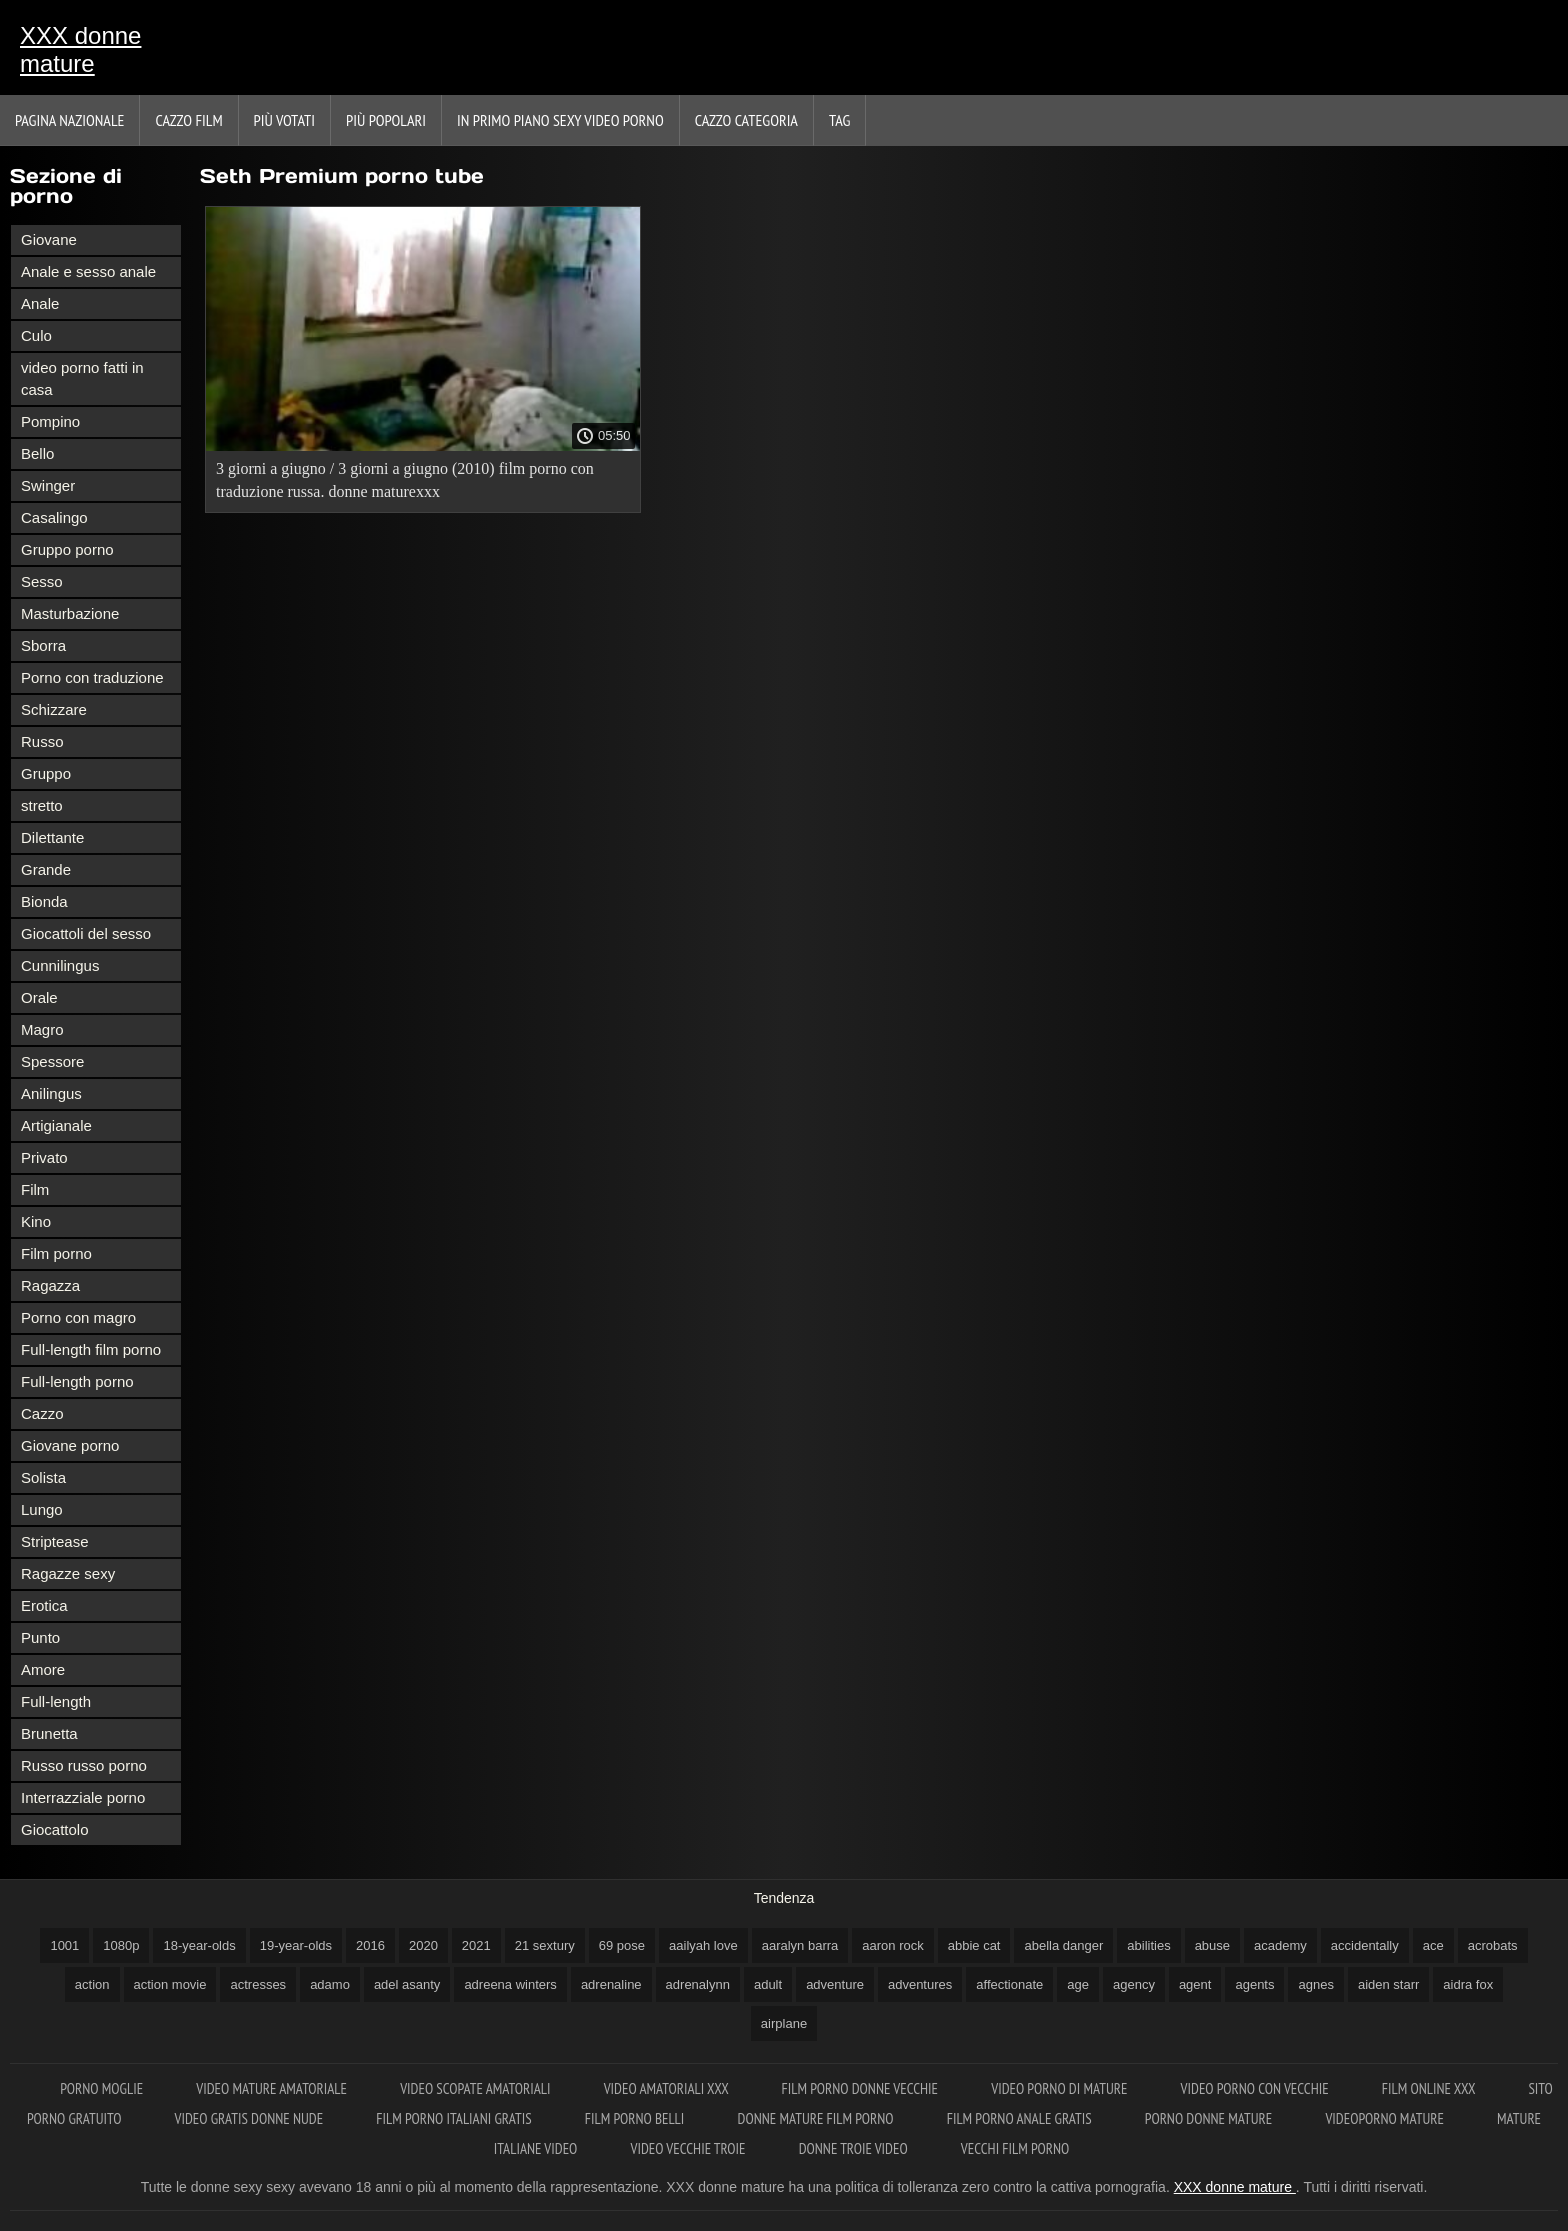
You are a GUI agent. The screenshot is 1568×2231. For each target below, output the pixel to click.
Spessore (52, 1061)
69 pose (622, 1945)
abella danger (1063, 1945)
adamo (330, 1984)
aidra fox (1468, 1984)
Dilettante (52, 837)
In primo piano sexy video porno (560, 120)
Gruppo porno (67, 549)
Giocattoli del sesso (86, 933)
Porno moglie (103, 2088)
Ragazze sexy (68, 1573)
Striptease (55, 1541)
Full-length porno (77, 1381)
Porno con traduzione (92, 677)
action (92, 1984)
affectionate (1009, 1984)
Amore (43, 1669)
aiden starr (1388, 1984)
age (1078, 1984)
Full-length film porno (91, 1349)
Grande (46, 869)
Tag (839, 120)
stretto (42, 805)
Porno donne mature (1210, 2118)
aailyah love (703, 1945)
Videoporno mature (1386, 2118)
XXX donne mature (80, 49)
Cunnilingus (60, 965)
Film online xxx (1430, 2088)
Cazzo (42, 1413)
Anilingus (51, 1093)
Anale (40, 303)
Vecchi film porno (1015, 2148)
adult (768, 1984)
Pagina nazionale (69, 120)
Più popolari (386, 120)
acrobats (1493, 1945)
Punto (40, 1637)
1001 (64, 1945)
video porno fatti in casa (82, 378)
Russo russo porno (84, 1765)
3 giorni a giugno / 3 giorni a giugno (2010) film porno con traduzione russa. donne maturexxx (405, 480)
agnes (1315, 1984)
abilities (1148, 1945)
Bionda (44, 901)
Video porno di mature (1060, 2088)
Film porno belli (636, 2118)
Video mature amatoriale (273, 2088)
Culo (36, 335)
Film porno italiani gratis (455, 2118)
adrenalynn (698, 1984)
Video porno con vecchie (1256, 2088)
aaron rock (892, 1945)
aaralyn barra (800, 1945)
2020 (423, 1945)
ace (1433, 1945)
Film (35, 1189)
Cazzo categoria (746, 120)
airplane (784, 2023)
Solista (43, 1477)
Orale (39, 997)
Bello (37, 453)
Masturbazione (70, 613)
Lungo (42, 1509)
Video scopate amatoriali (477, 2088)
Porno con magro (78, 1317)
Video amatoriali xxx (668, 2088)
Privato (44, 1157)
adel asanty (407, 1984)
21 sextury (545, 1945)
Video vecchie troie (690, 2148)
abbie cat (974, 1945)
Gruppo (46, 773)
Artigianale (56, 1125)
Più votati (284, 120)
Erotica (44, 1605)
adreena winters (510, 1984)
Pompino (50, 421)
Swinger (48, 485)
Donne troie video (855, 2148)
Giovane (49, 239)
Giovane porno (70, 1445)
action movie (170, 1984)
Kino (36, 1221)
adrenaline (611, 1984)
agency (1134, 1984)
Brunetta (49, 1733)
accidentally (1365, 1945)
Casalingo (54, 517)
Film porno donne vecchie (862, 2088)
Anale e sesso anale (88, 271)
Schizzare (54, 709)
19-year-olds (296, 1945)
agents (1254, 1984)
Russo (42, 741)
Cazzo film (188, 120)
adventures (920, 1984)
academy (1280, 1945)
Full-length (56, 1701)
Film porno (56, 1253)
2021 (476, 1945)
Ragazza (50, 1285)
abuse (1212, 1945)
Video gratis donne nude (251, 2118)
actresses (258, 1984)
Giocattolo (55, 1829)
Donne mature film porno (817, 2118)
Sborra (43, 645)
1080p (121, 1945)
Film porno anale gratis (1021, 2118)
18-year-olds (199, 1945)
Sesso (42, 581)
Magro (42, 1029)
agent (1195, 1984)
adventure (835, 1984)
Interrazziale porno (83, 1797)
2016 (370, 1945)
